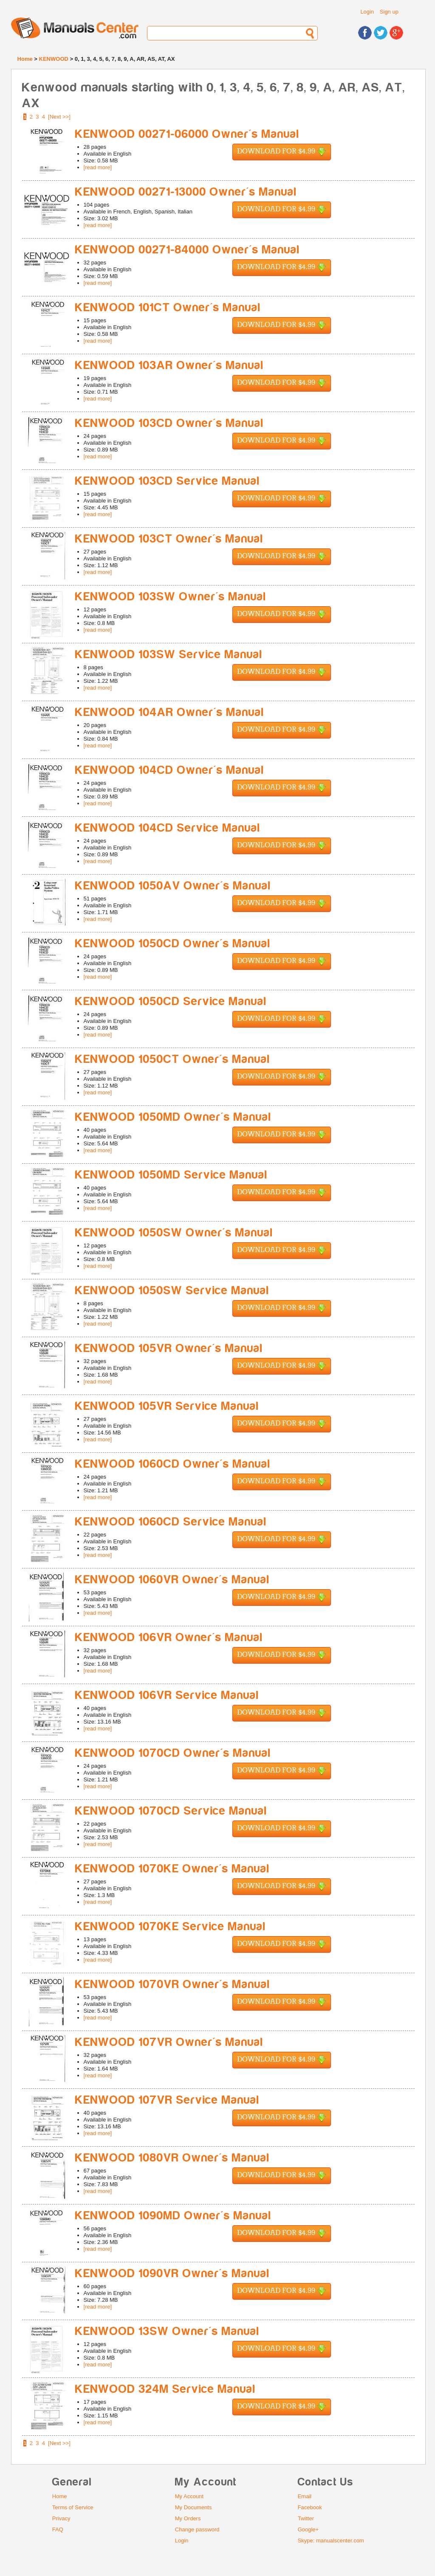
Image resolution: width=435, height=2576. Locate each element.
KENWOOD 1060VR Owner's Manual (172, 1579)
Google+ (308, 2529)
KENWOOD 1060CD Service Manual (171, 1521)
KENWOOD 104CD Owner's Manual (169, 770)
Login (367, 12)
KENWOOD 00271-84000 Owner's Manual (187, 249)
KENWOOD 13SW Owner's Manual (167, 2331)
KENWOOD (53, 59)
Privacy (61, 2518)
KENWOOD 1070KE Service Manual (170, 1926)
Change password (197, 2529)
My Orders (188, 2518)
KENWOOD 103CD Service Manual (167, 481)
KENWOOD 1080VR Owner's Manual (172, 2157)
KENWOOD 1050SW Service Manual (172, 1290)
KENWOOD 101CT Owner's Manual (168, 307)
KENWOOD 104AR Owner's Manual (169, 712)
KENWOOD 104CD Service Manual (167, 828)
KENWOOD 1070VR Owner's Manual (172, 1984)
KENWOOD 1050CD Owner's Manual (173, 943)
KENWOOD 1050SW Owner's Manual (174, 1232)
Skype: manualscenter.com (331, 2540)
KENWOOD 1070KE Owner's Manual (172, 1868)
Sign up (389, 12)
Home (25, 59)
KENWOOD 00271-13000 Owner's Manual (186, 192)
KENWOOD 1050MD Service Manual (171, 1174)
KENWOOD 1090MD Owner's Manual (173, 2215)
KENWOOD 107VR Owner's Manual (169, 2042)
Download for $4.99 (281, 152)
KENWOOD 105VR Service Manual (167, 1406)
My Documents (193, 2507)
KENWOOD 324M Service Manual (165, 2389)
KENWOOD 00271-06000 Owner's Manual (187, 134)
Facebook (310, 2507)
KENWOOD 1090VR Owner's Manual (172, 2273)
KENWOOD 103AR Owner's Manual (169, 365)
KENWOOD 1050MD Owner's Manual (173, 1117)
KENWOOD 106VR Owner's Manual (169, 1637)
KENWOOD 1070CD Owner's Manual (173, 1753)
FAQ (57, 2529)
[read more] (98, 167)
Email (305, 2496)
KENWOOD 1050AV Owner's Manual (173, 885)
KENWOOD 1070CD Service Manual (171, 1811)
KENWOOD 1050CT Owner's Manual (172, 1059)
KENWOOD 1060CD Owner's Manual (173, 1464)
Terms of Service (72, 2507)
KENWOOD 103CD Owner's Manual (169, 423)
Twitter (306, 2518)
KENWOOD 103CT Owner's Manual (169, 538)
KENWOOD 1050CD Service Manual (171, 1001)
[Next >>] (59, 117)
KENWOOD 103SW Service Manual (169, 654)
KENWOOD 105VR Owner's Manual (169, 1348)
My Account (189, 2496)
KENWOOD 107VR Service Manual (167, 2100)
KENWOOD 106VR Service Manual (167, 1695)
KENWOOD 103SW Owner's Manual (170, 596)
